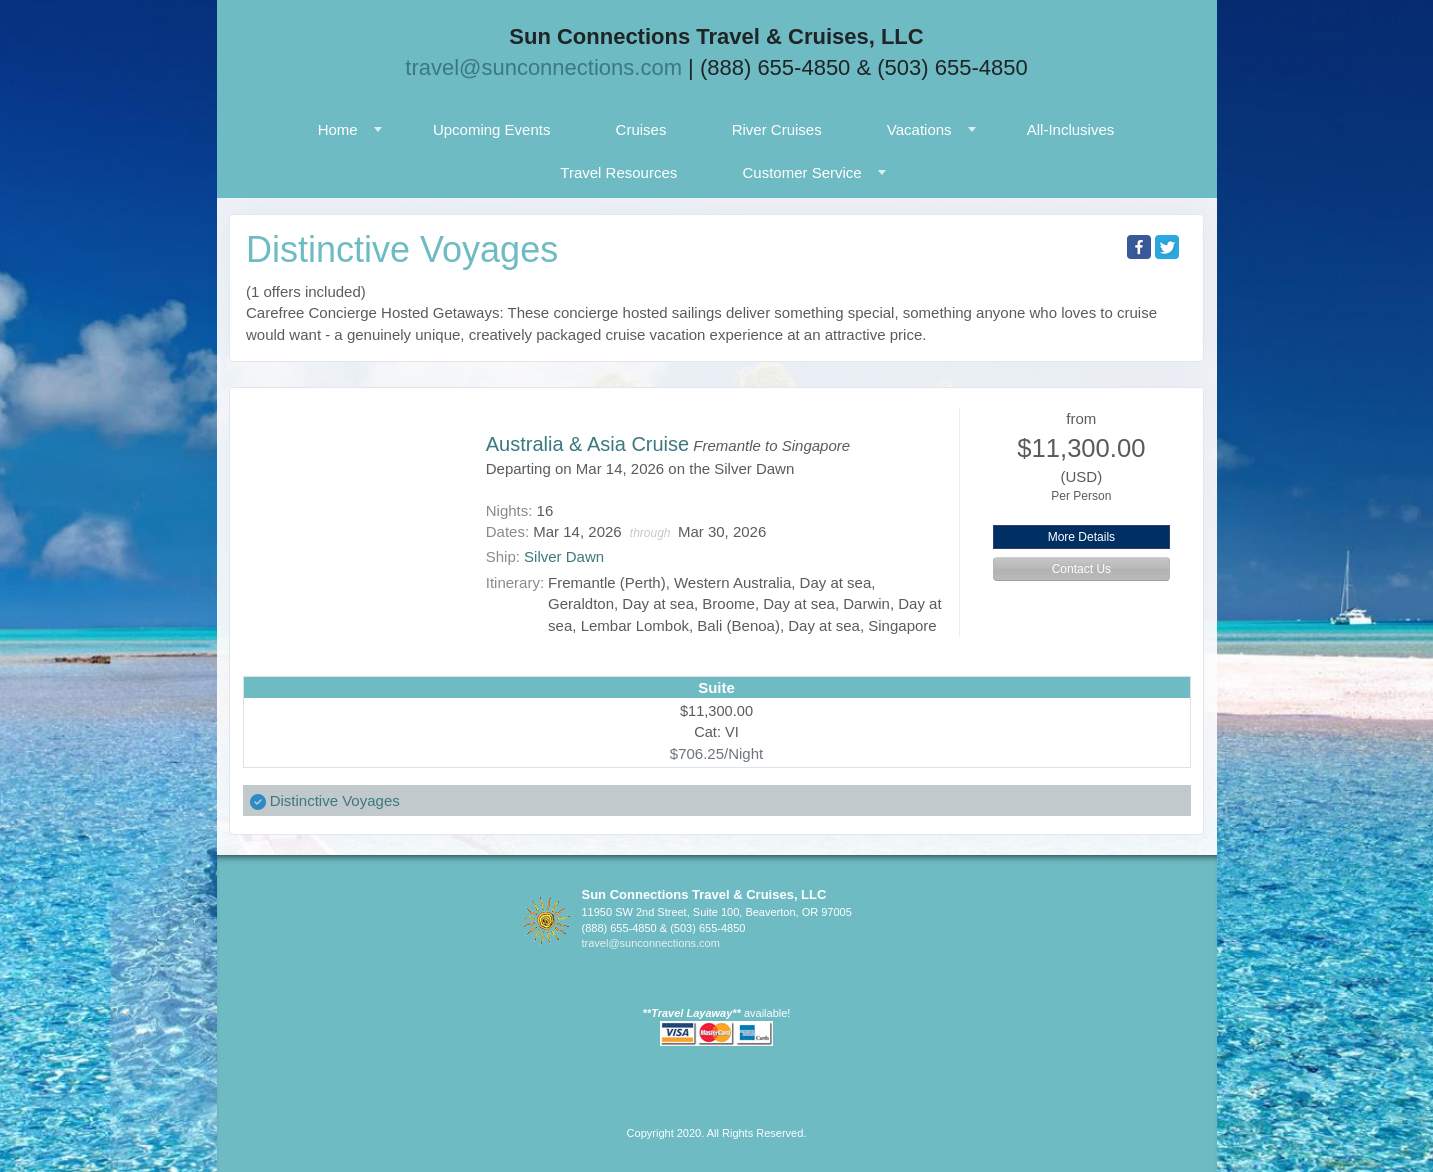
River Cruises (777, 129)
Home (338, 129)
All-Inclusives (1071, 129)
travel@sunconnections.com (543, 67)
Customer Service (801, 172)
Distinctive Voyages (335, 800)
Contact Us (1081, 569)
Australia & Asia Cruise (587, 444)
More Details (1081, 537)
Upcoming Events (492, 129)
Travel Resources (618, 172)
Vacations (919, 129)
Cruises (641, 129)
